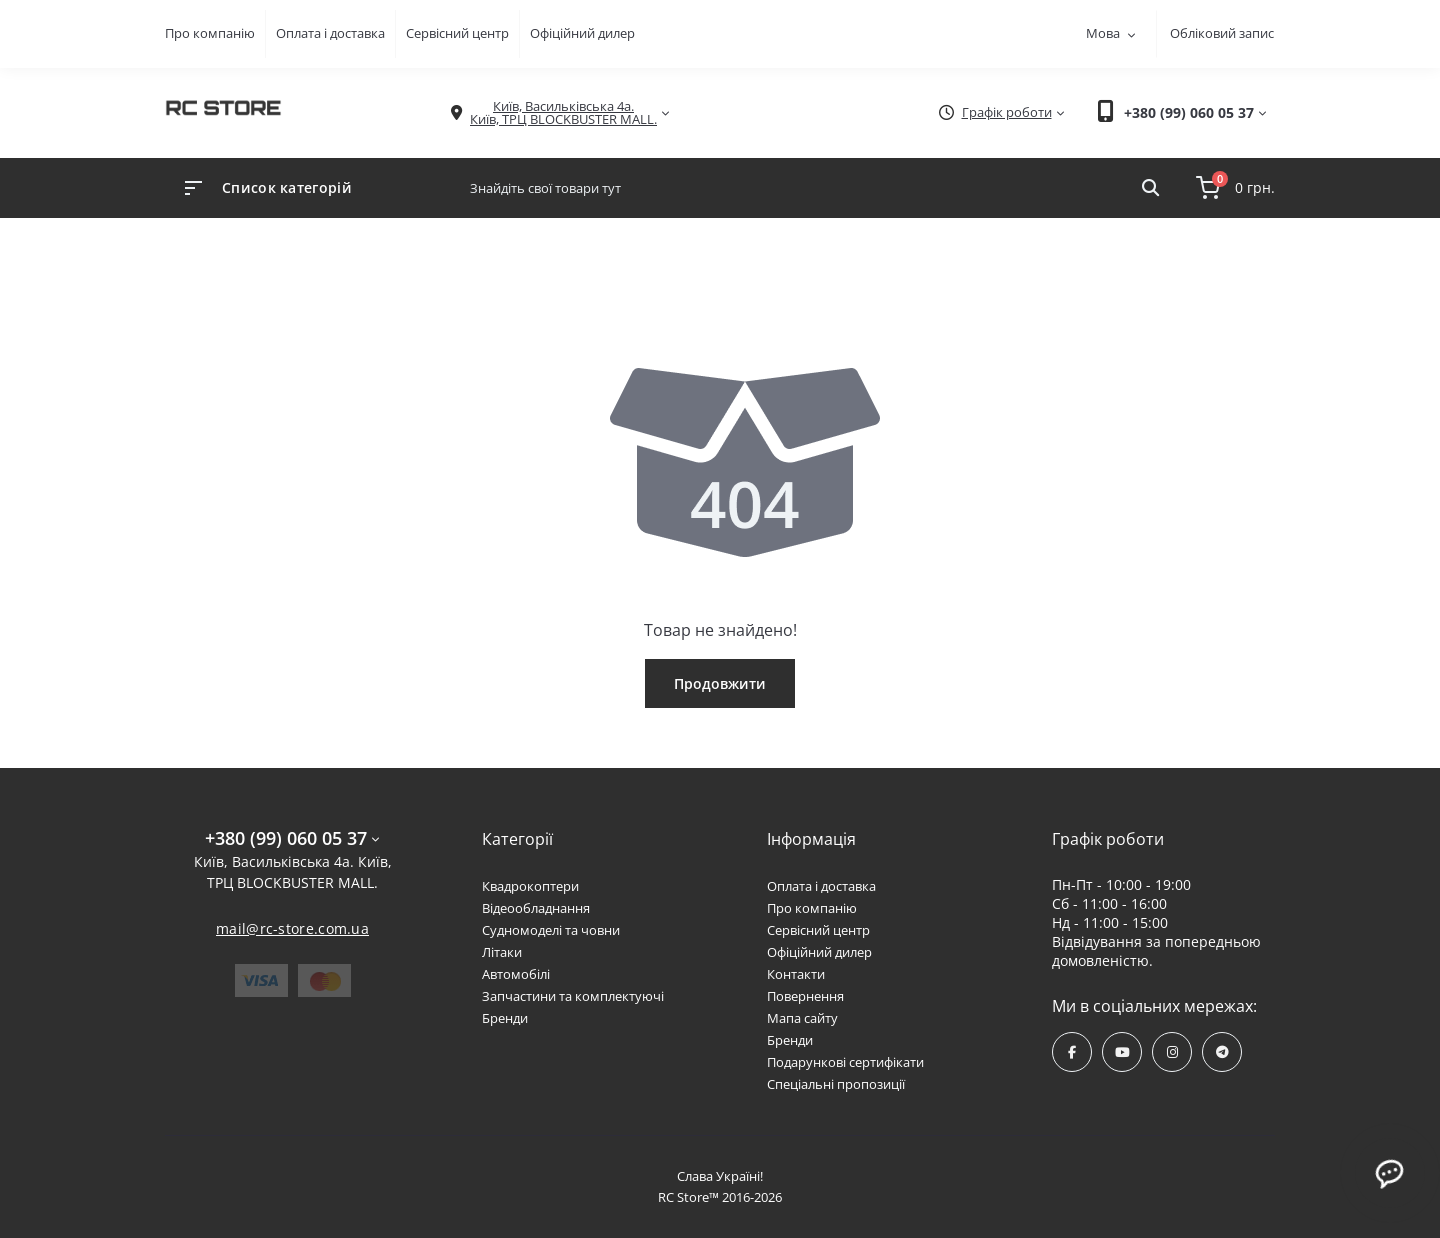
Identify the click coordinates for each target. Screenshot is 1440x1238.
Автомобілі (516, 974)
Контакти (796, 974)
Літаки (502, 952)
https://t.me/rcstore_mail (1222, 1052)
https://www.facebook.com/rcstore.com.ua (1072, 1052)
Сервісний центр (457, 33)
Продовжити (720, 683)
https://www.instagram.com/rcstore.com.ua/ (1172, 1052)
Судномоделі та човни (551, 930)
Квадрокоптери (530, 886)
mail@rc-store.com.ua (292, 928)
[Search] (1150, 188)
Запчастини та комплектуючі (573, 996)
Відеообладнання (536, 908)
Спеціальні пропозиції (836, 1084)
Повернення (805, 996)
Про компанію (210, 33)
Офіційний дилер (582, 33)
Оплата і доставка (330, 33)
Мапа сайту (802, 1018)
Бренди (505, 1018)
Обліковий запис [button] (1222, 33)
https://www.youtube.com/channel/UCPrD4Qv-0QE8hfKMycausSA (1122, 1052)
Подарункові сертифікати (845, 1062)
